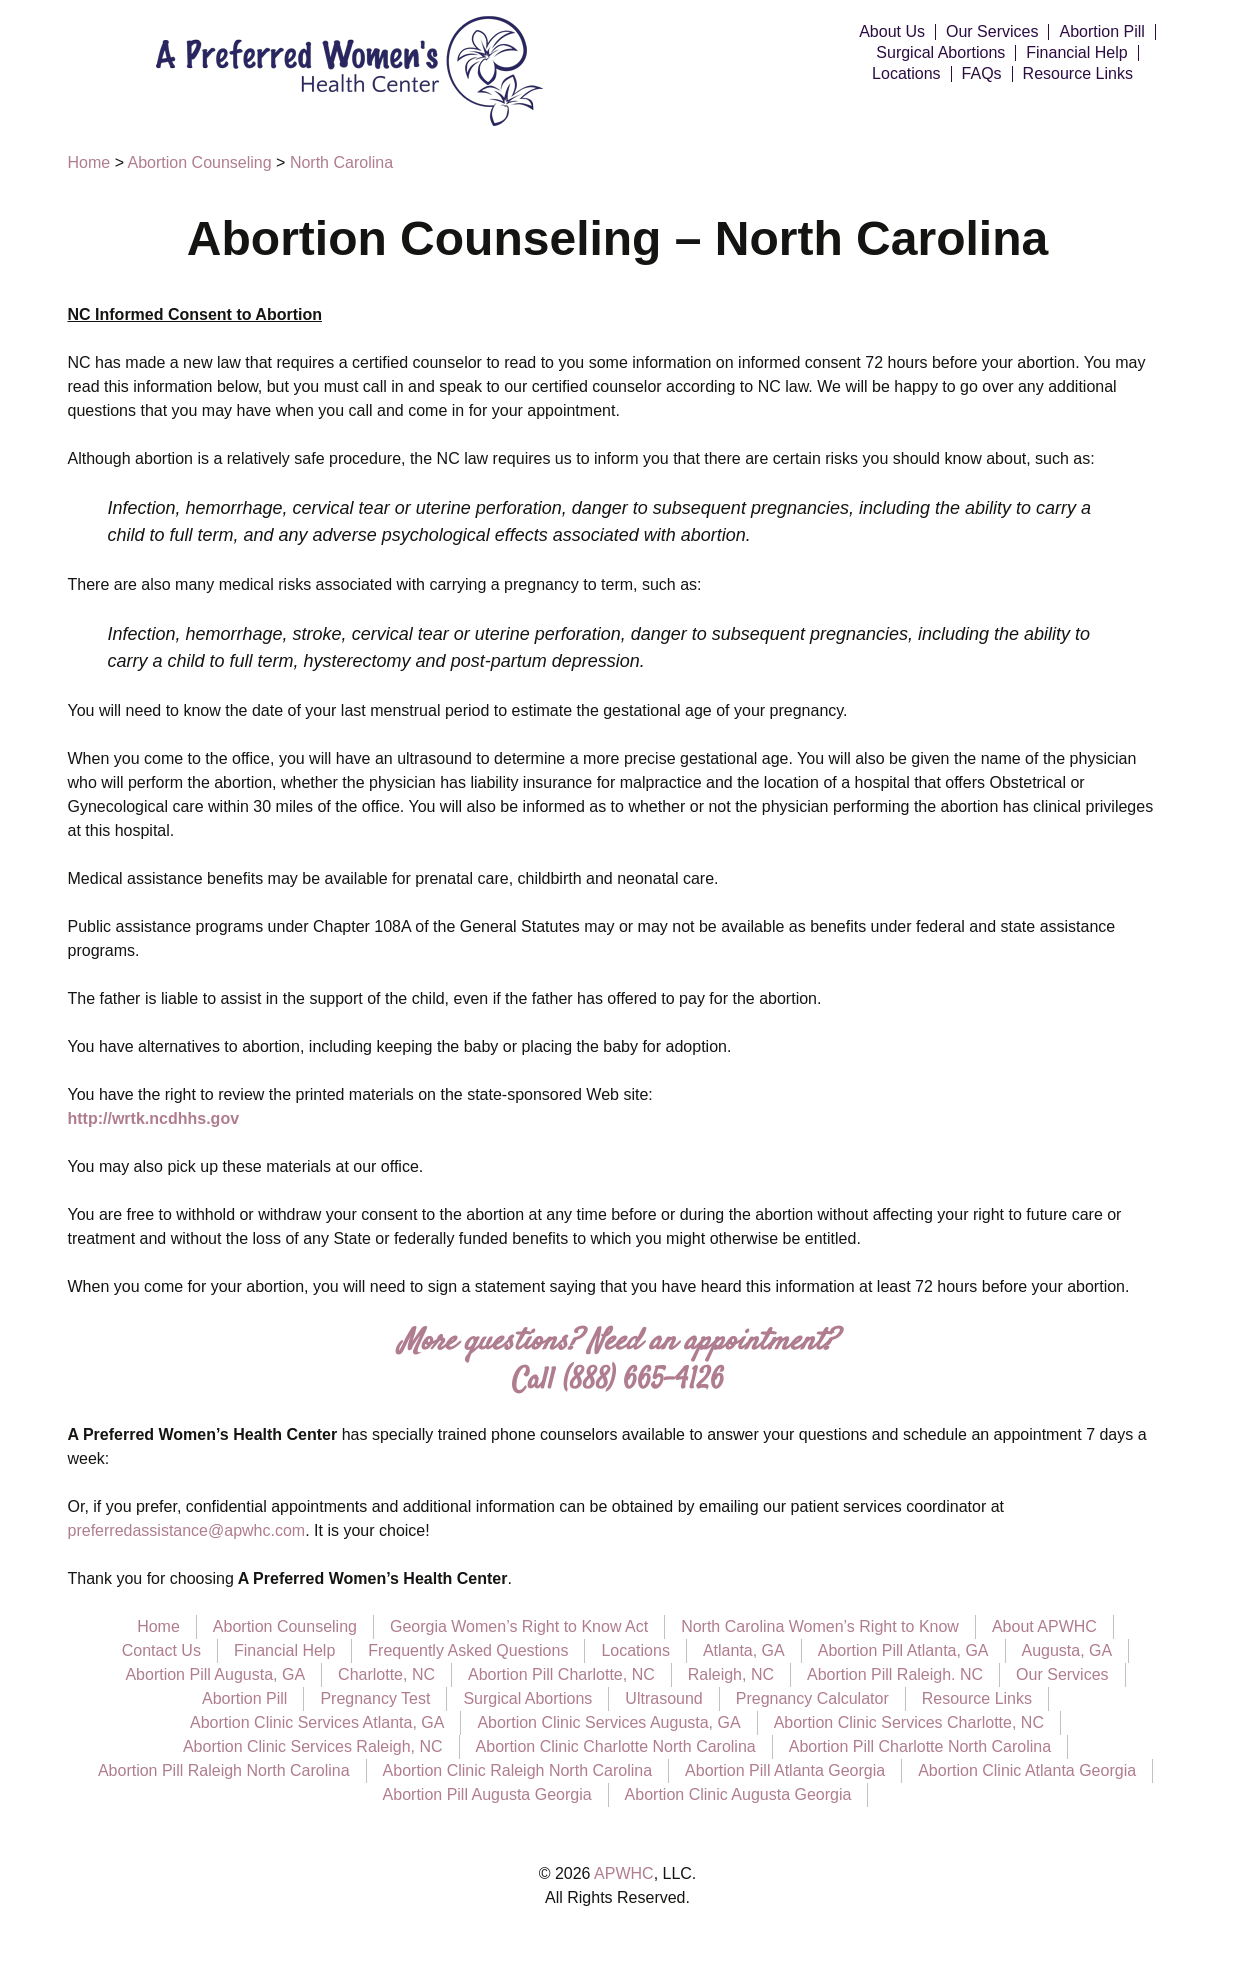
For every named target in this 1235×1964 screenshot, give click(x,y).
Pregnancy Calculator (812, 1698)
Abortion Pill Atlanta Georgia (785, 1770)
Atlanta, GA (744, 1650)
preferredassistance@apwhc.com (187, 1530)
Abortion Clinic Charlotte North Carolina (616, 1746)
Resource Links (1078, 74)
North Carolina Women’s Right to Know (820, 1626)
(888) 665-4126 (643, 1381)
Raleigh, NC (731, 1674)
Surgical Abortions (940, 53)
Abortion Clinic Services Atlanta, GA (317, 1722)
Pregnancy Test (375, 1698)
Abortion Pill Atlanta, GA (903, 1650)
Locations (906, 74)
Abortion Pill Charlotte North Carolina (920, 1746)
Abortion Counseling (285, 1626)
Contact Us (161, 1650)
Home (158, 1626)
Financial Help (1076, 53)
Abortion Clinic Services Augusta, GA (608, 1722)
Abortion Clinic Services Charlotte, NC (909, 1722)
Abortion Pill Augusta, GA (215, 1674)
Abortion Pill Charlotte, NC (561, 1674)
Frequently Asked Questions (468, 1650)
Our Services (992, 32)
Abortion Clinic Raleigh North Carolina (517, 1770)
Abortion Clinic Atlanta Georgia (1027, 1770)
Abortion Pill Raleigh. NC (895, 1674)
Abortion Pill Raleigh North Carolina (224, 1770)
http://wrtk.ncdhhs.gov (154, 1118)
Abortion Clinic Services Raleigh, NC (313, 1746)
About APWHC (1044, 1626)
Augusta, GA (1067, 1650)
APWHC (624, 1873)
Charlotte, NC (386, 1674)
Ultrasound (663, 1698)
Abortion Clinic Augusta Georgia (738, 1794)
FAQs (982, 74)
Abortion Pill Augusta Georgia (487, 1794)
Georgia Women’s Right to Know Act (519, 1626)
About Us (892, 32)
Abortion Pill (1101, 32)
